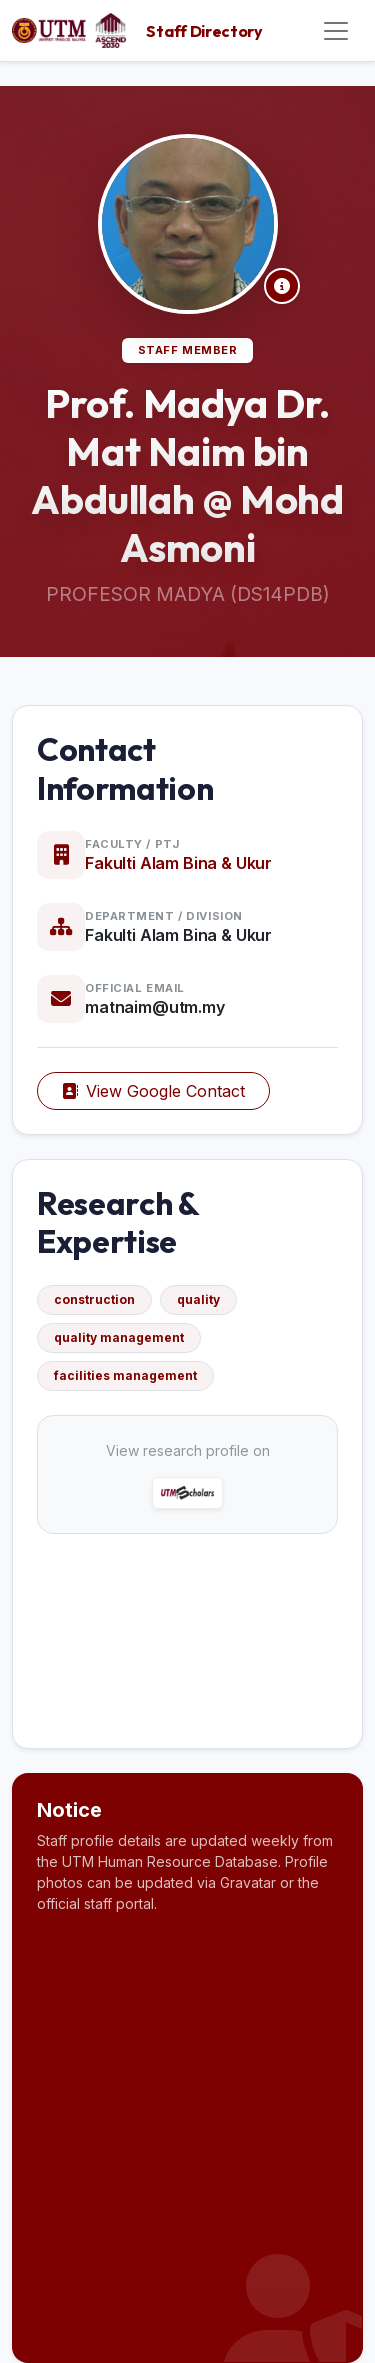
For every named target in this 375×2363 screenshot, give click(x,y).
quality (198, 1299)
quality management (119, 1337)
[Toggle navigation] (336, 31)
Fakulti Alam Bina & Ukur (178, 863)
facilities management (125, 1375)
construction (94, 1299)
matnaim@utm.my (155, 1007)
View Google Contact (153, 1091)
